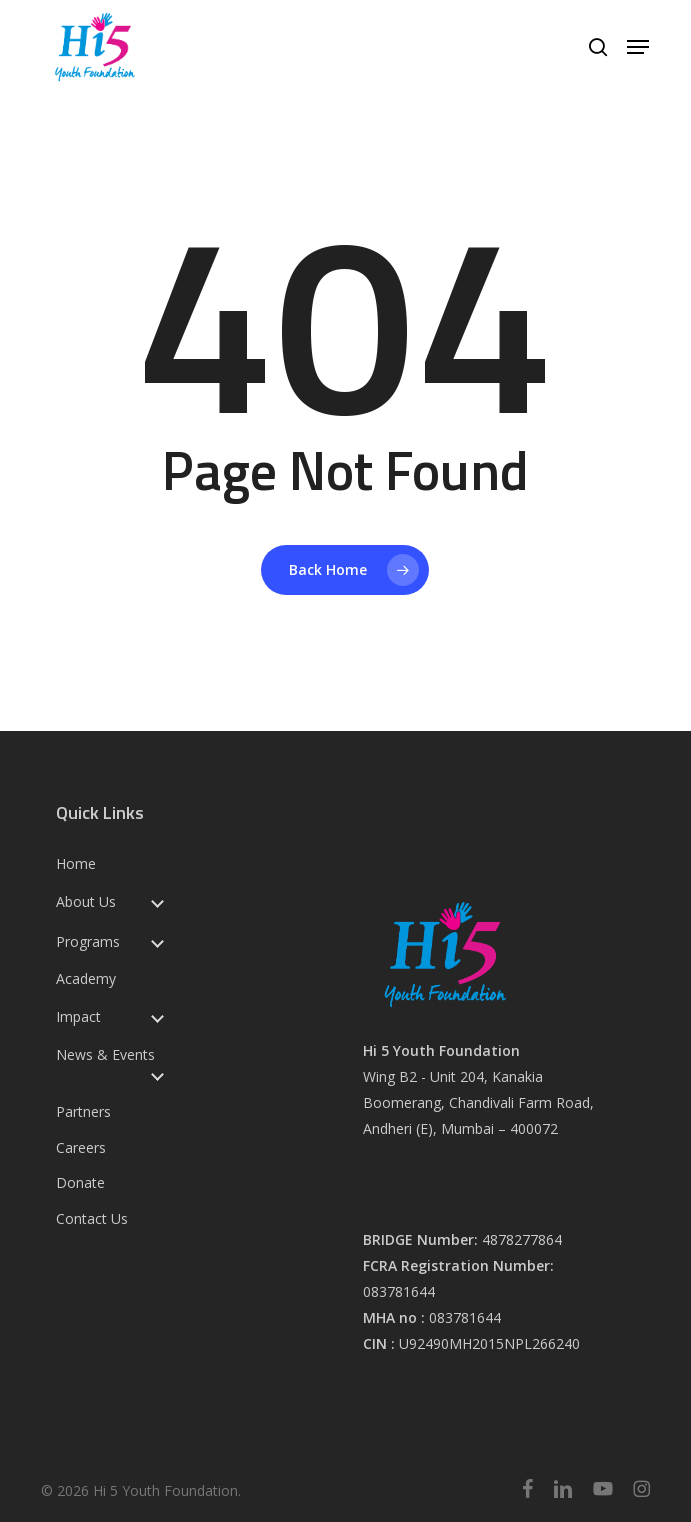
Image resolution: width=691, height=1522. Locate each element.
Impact (78, 1017)
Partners (83, 1112)
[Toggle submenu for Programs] (157, 941)
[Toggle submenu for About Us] (157, 901)
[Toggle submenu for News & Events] (157, 1074)
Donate (80, 1183)
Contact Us (92, 1219)
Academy (86, 979)
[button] (638, 47)
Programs (88, 942)
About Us (86, 902)
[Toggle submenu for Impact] (157, 1017)
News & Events (105, 1055)
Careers (81, 1148)
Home (76, 864)
